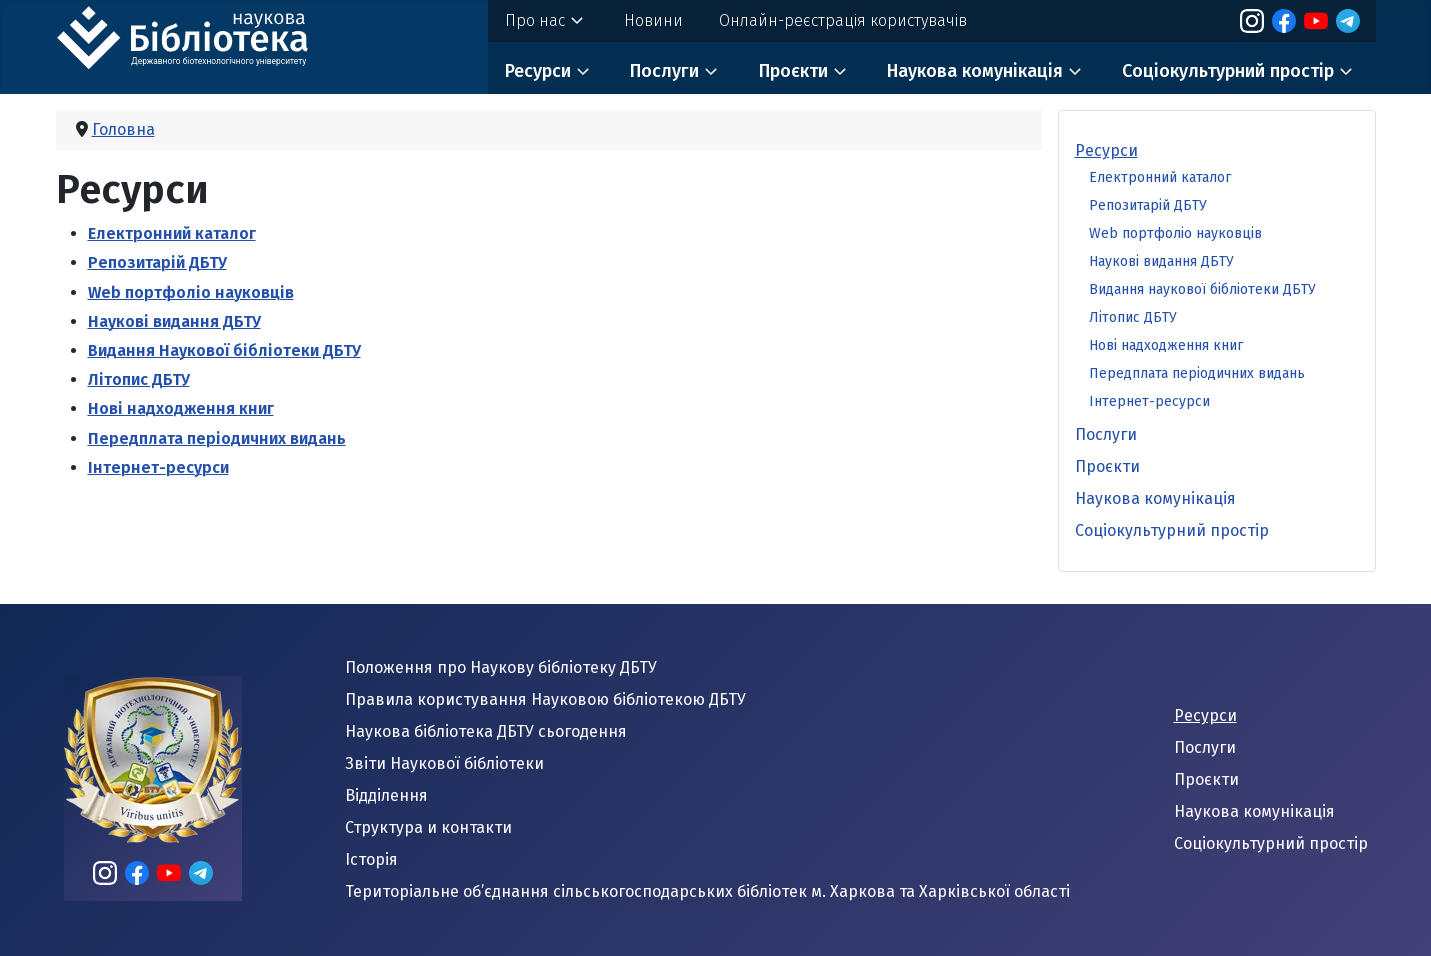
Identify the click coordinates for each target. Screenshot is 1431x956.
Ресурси (538, 71)
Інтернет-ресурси (158, 467)
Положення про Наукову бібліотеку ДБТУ (501, 667)
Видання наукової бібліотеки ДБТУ (1202, 289)
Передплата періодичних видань (217, 438)
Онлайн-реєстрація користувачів (843, 20)
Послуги (664, 71)
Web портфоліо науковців (191, 292)
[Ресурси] (583, 71)
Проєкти (793, 71)
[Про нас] (577, 21)
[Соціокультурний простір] (1346, 71)
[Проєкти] (840, 71)
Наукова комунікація (975, 71)
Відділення (386, 795)
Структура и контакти (428, 827)
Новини (653, 20)
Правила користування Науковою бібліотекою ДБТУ (545, 699)
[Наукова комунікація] (1075, 71)
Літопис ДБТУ (139, 379)
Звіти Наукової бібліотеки (444, 763)
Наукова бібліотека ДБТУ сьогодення (486, 731)
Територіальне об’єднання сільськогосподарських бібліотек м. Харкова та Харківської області (707, 891)
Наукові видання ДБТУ (174, 321)
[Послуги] (711, 71)
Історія (371, 859)
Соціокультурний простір (1228, 71)
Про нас (535, 20)
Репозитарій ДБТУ (157, 262)
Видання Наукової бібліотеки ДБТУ (224, 350)
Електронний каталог (172, 233)
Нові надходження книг (181, 408)
